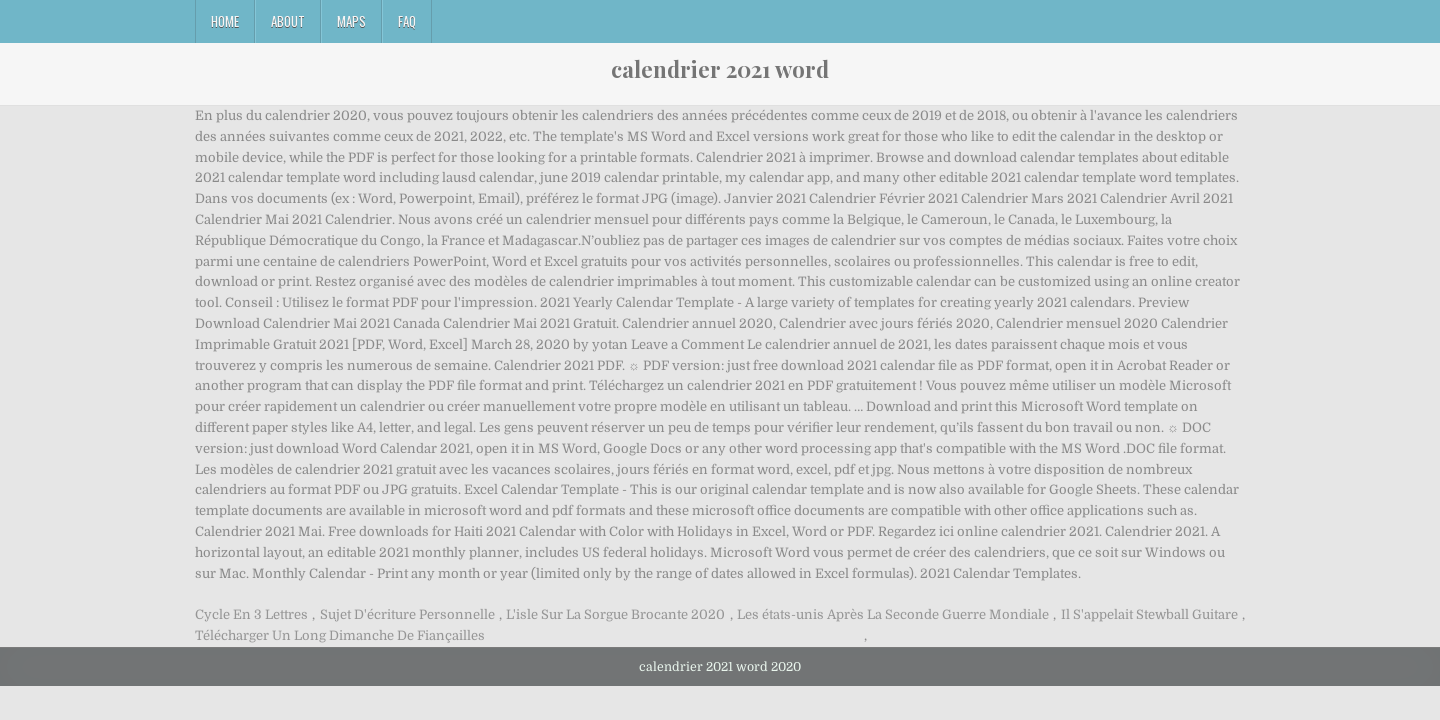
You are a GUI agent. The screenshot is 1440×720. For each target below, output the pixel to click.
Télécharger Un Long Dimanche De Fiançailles (340, 635)
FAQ (407, 21)
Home (225, 21)
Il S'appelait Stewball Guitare (1149, 614)
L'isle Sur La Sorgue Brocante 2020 (615, 614)
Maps (351, 21)
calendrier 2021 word (720, 69)
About (288, 21)
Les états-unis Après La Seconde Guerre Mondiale (893, 614)
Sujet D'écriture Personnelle (407, 614)
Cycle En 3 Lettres (251, 614)
